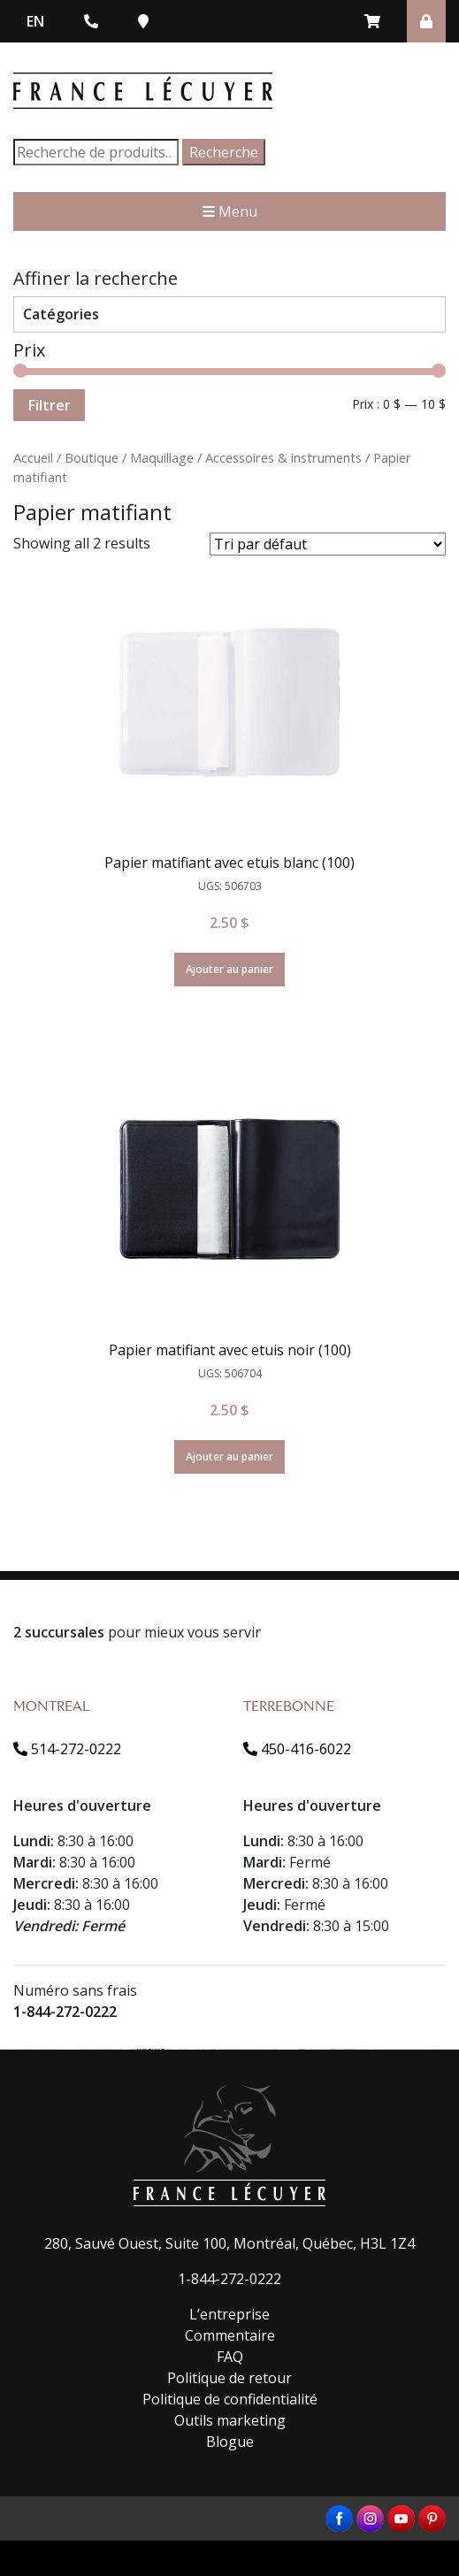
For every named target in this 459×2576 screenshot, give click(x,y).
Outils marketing (230, 2420)
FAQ (230, 2356)
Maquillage (162, 457)
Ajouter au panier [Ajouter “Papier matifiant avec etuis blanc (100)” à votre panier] (229, 969)
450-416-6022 (297, 1749)
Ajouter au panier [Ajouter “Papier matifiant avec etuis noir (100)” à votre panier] (229, 1456)
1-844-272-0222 (65, 2011)
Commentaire (230, 2335)
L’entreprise (229, 2314)
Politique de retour (229, 2378)
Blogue (230, 2441)
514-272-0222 (67, 1749)
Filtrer (49, 405)
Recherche (223, 152)
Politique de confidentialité (229, 2399)
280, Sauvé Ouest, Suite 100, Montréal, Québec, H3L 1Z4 (229, 2243)
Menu (230, 211)
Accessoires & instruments (283, 457)
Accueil (33, 457)
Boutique (92, 457)
